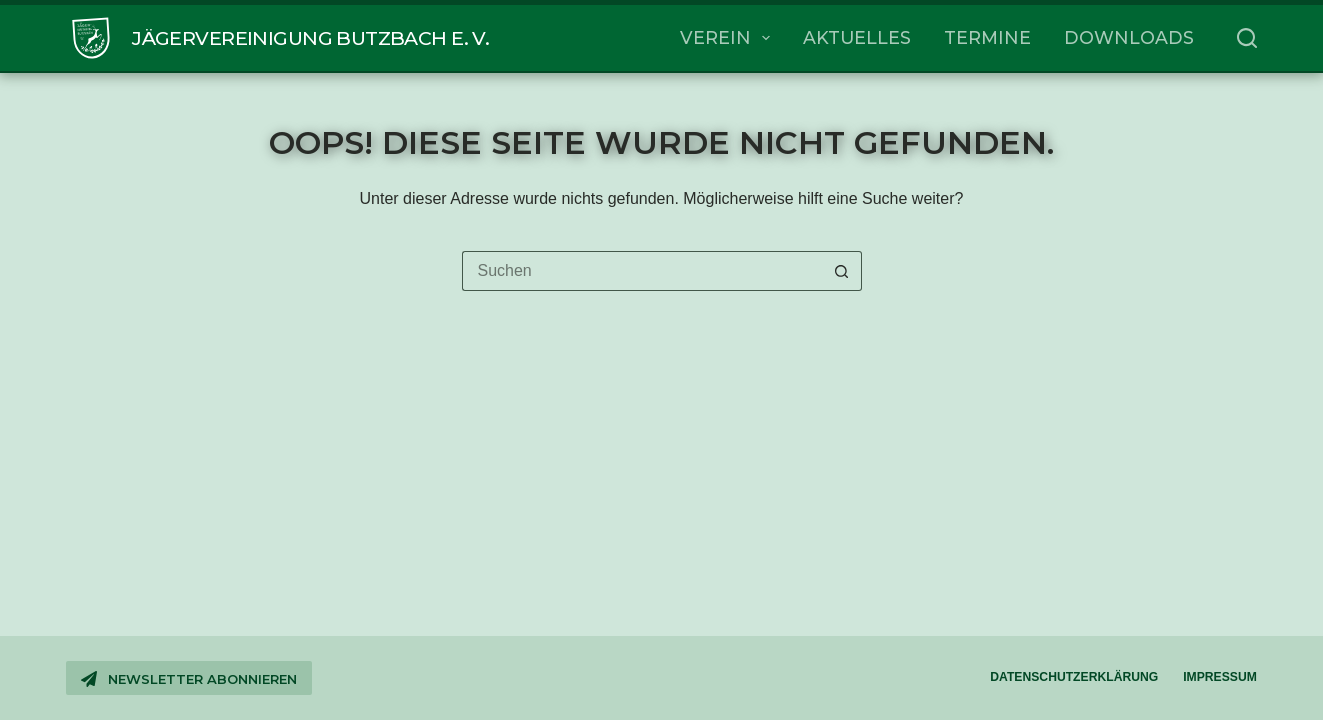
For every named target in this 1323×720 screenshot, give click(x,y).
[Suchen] (1247, 38)
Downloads (1129, 37)
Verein (729, 38)
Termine (987, 37)
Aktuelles (857, 37)
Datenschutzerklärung (1074, 677)
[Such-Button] (842, 271)
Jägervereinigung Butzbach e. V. (310, 38)
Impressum (1220, 677)
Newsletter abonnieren (188, 679)
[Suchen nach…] (642, 271)
